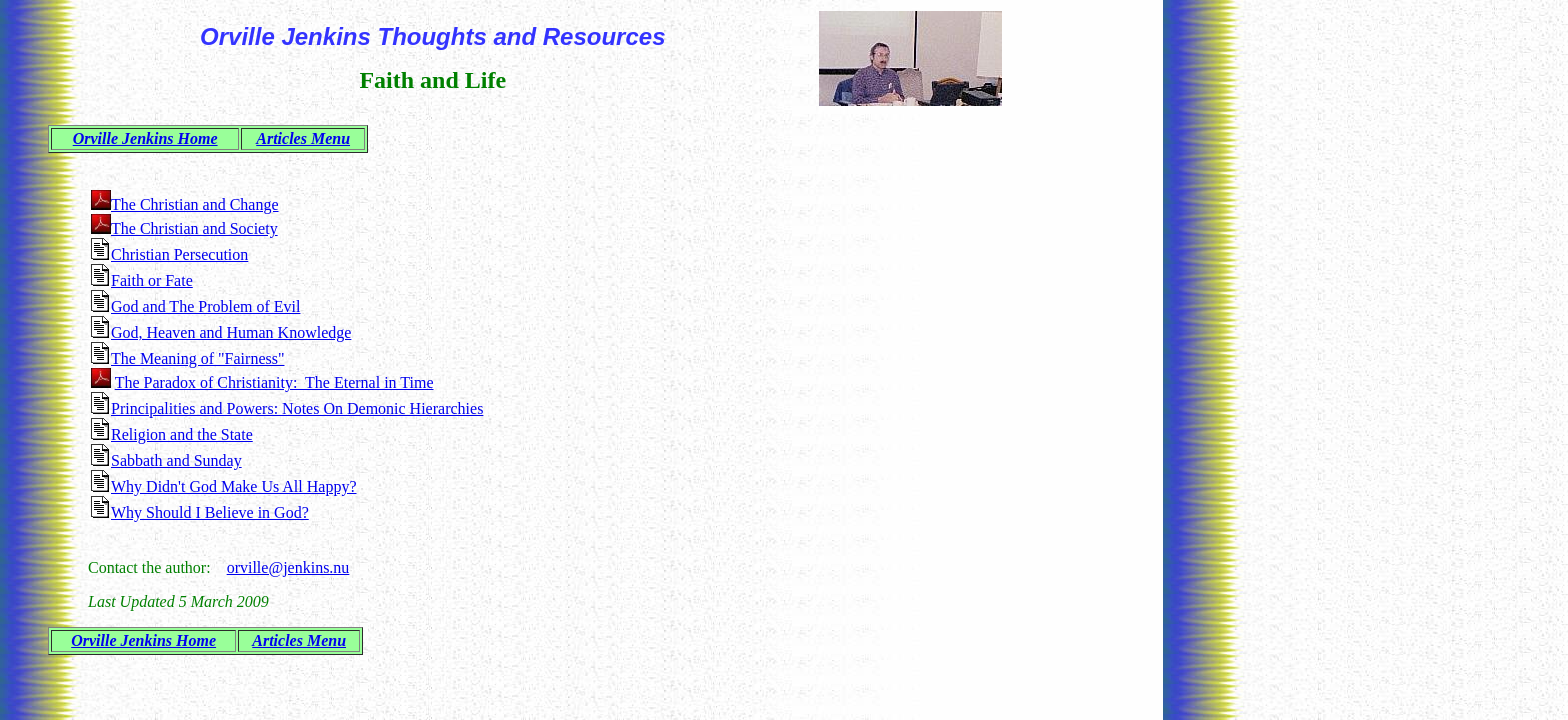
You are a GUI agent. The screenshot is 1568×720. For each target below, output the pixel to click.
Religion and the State (182, 434)
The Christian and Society (194, 228)
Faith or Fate (152, 280)
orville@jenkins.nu (288, 567)
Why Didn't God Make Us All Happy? (234, 486)
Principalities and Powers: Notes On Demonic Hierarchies (297, 408)
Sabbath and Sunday (176, 460)
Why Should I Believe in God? (210, 512)
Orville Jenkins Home (145, 138)
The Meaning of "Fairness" (197, 358)
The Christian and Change (195, 204)
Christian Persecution (179, 254)
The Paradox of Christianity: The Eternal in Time (274, 382)
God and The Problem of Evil (205, 306)
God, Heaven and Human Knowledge (231, 332)
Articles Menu (303, 138)
